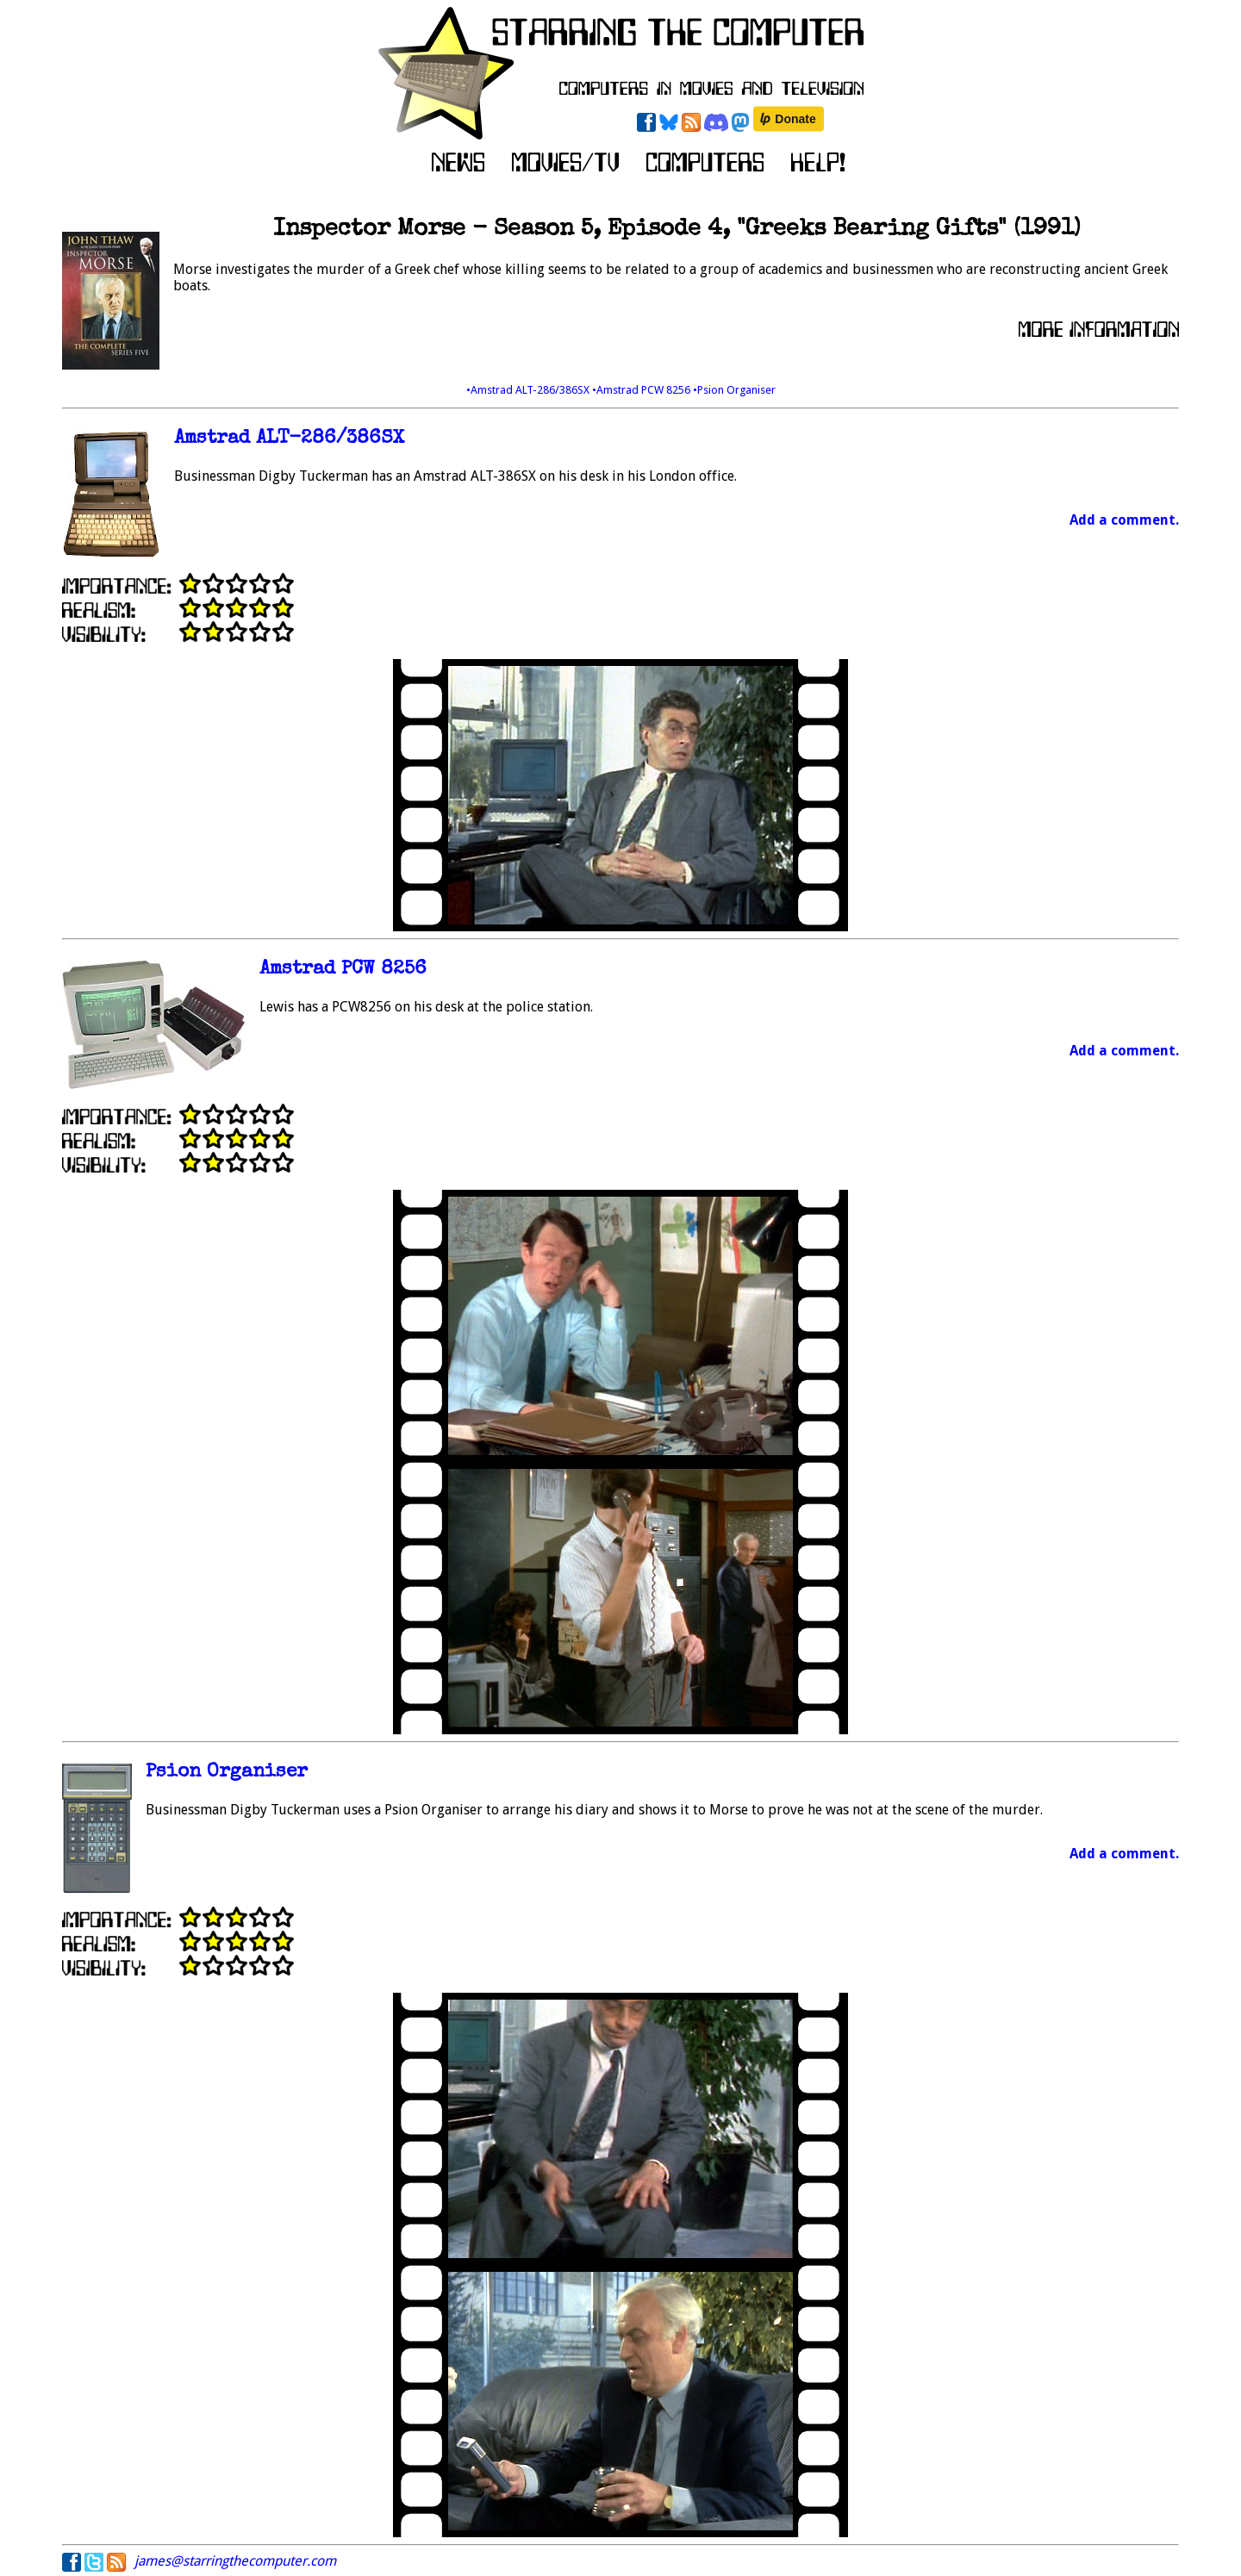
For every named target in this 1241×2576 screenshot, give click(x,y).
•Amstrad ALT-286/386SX (529, 389)
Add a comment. (1124, 520)
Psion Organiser (227, 1773)
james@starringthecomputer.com (235, 2561)
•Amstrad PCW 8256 (642, 389)
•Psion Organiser (734, 389)
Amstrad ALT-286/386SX (289, 439)
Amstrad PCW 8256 (343, 970)
